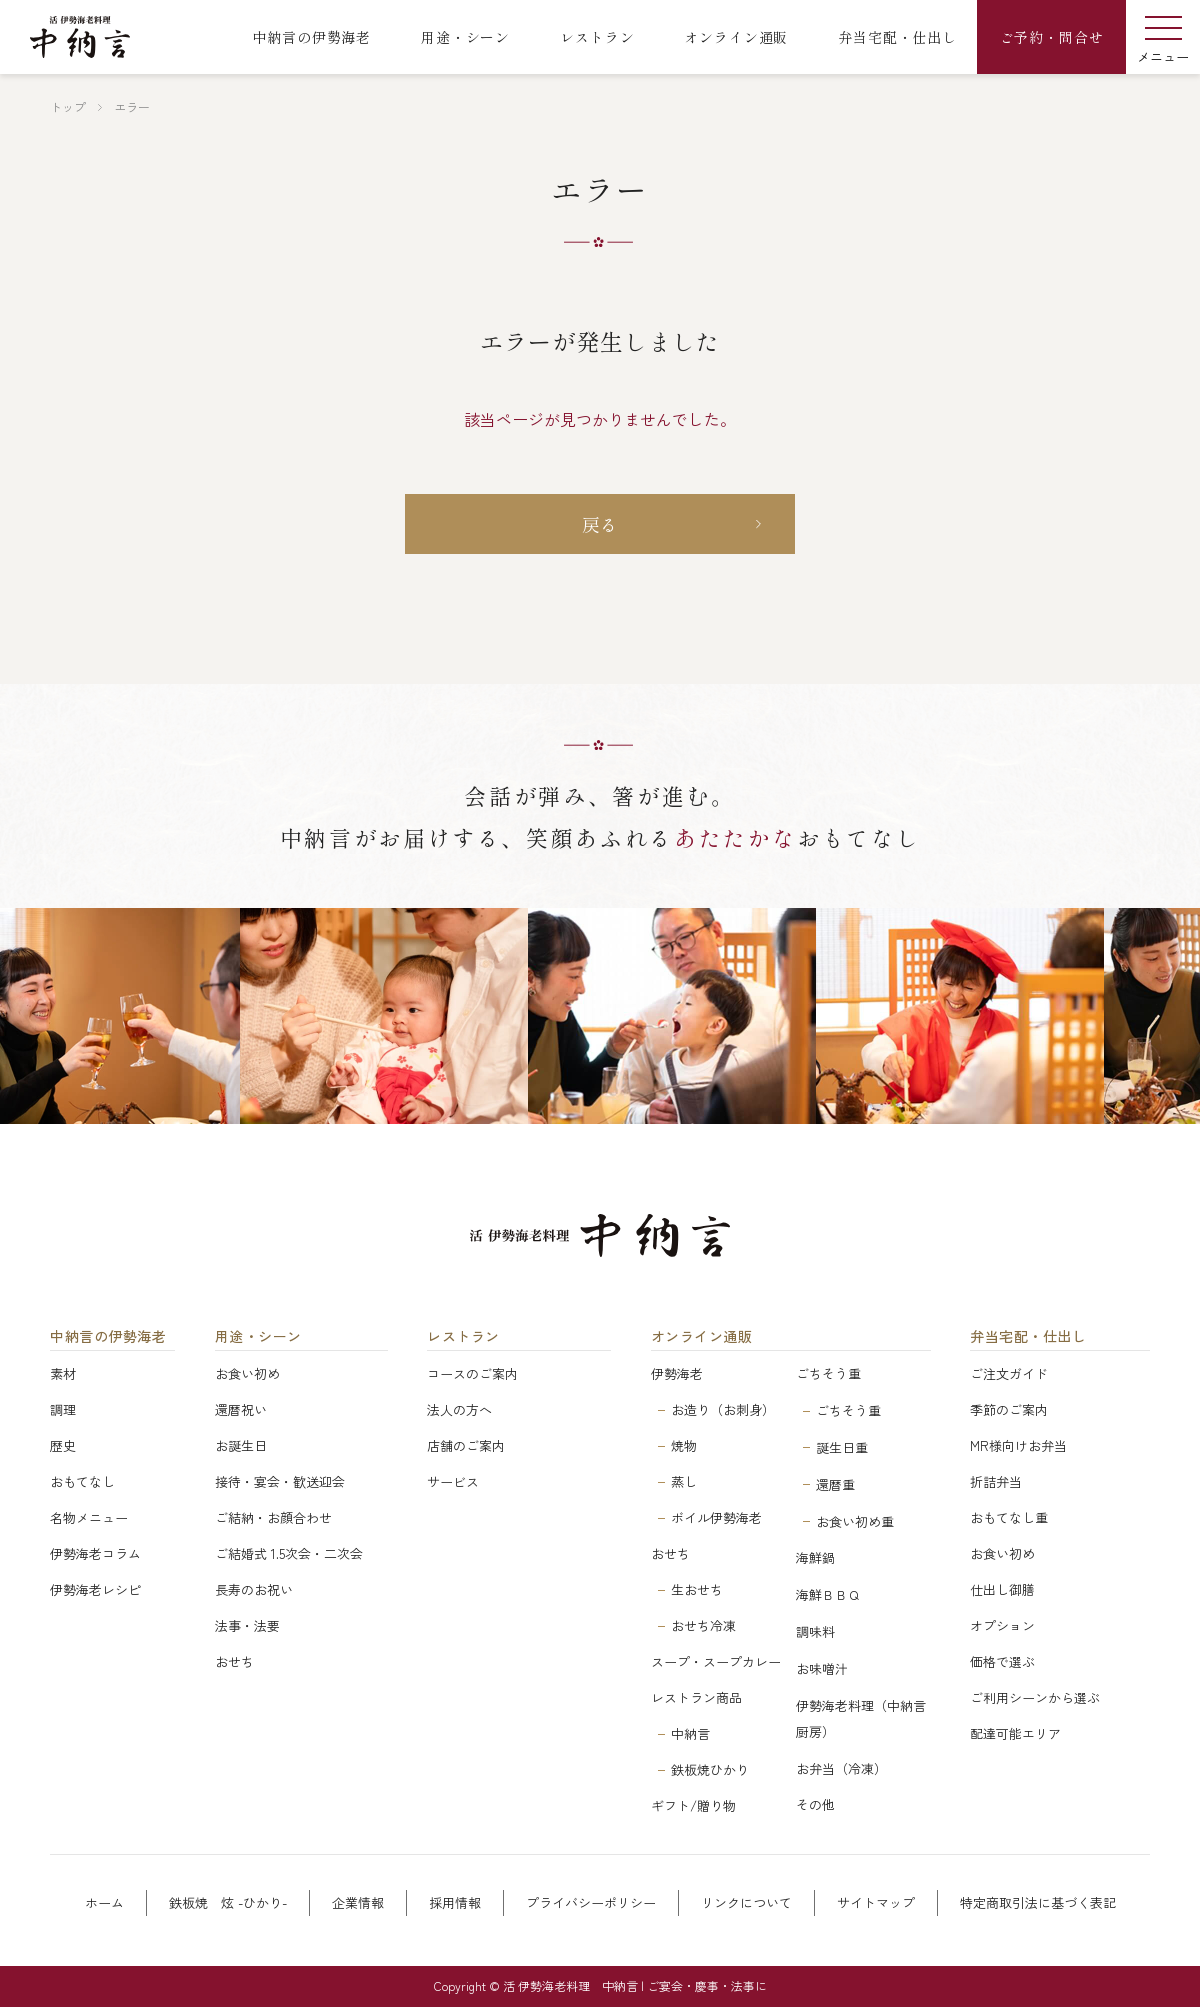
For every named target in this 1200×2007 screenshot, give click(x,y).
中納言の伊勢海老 (108, 1336)
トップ (68, 106)
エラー (132, 106)
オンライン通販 (702, 1336)
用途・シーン (258, 1336)
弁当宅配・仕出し (1028, 1336)
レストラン (463, 1336)
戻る (600, 524)
